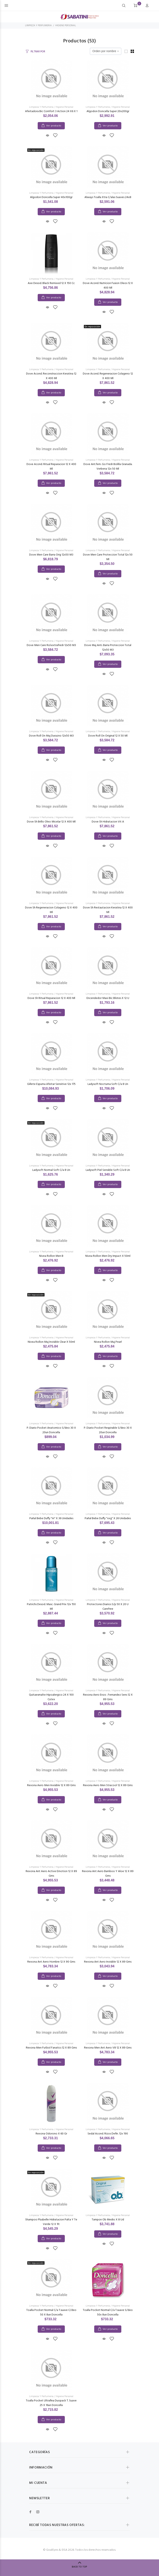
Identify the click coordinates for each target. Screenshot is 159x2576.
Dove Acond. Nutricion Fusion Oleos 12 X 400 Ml (108, 285)
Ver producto (53, 126)
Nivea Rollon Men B (51, 1256)
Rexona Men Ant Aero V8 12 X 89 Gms (107, 2047)
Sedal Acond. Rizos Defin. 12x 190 (108, 2133)
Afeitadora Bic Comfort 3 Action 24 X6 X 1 (51, 111)
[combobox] (105, 51)
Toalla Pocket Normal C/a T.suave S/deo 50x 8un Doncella (108, 2312)
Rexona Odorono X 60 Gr (51, 2133)
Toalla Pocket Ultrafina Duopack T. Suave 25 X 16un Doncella (51, 2403)
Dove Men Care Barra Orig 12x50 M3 (51, 554)
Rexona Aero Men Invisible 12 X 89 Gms (51, 1785)
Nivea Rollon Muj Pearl (108, 1342)
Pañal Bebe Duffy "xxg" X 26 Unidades (108, 1518)
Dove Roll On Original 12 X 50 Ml (108, 735)
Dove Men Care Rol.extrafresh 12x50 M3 (51, 645)
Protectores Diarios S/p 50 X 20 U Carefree (108, 1606)
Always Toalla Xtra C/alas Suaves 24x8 (107, 197)
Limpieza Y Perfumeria (41, 107)
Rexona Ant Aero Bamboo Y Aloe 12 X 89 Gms (108, 1873)
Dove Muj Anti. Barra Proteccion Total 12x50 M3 (107, 647)
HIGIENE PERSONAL (65, 25)
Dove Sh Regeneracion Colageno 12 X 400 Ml (51, 910)
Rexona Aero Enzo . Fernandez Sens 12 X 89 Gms (108, 1697)
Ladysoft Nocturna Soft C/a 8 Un (108, 1084)
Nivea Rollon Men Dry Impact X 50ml (107, 1256)
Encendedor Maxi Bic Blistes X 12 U (108, 998)
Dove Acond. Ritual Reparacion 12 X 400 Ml (51, 466)
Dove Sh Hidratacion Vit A (108, 821)
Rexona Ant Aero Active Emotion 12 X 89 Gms (51, 1873)
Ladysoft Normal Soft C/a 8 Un (51, 1170)
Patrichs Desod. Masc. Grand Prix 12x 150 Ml (51, 1606)
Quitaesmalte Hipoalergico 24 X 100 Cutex (51, 1697)
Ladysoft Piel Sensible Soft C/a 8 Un (108, 1170)
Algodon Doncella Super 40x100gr (51, 197)
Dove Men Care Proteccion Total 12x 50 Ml (107, 557)
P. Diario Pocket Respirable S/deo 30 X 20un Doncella (108, 1430)
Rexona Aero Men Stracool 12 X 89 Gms (107, 1785)
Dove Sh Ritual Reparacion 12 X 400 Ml (51, 998)
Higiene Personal (64, 107)
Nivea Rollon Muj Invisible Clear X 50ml (51, 1342)
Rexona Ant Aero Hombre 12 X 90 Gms (51, 1961)
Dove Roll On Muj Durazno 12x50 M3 (51, 735)
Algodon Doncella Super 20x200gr (108, 111)
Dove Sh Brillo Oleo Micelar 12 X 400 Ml (51, 821)
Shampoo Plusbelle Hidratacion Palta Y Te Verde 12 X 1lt (51, 2222)
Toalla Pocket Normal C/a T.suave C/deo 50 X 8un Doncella (51, 2312)
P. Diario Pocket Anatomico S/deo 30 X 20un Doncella (51, 1430)
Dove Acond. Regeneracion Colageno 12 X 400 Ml (108, 376)
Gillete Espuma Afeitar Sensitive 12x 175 (51, 1084)
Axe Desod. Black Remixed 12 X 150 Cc (51, 283)
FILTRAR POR (38, 51)
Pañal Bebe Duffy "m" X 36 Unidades (51, 1518)
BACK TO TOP (79, 2567)
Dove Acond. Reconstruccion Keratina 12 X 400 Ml (51, 376)
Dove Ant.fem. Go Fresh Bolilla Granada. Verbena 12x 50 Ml (107, 466)
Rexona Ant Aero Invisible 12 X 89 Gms (107, 1961)
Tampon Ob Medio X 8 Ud (108, 2219)
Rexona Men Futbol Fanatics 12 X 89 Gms (51, 2047)
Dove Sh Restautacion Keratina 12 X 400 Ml (108, 910)
